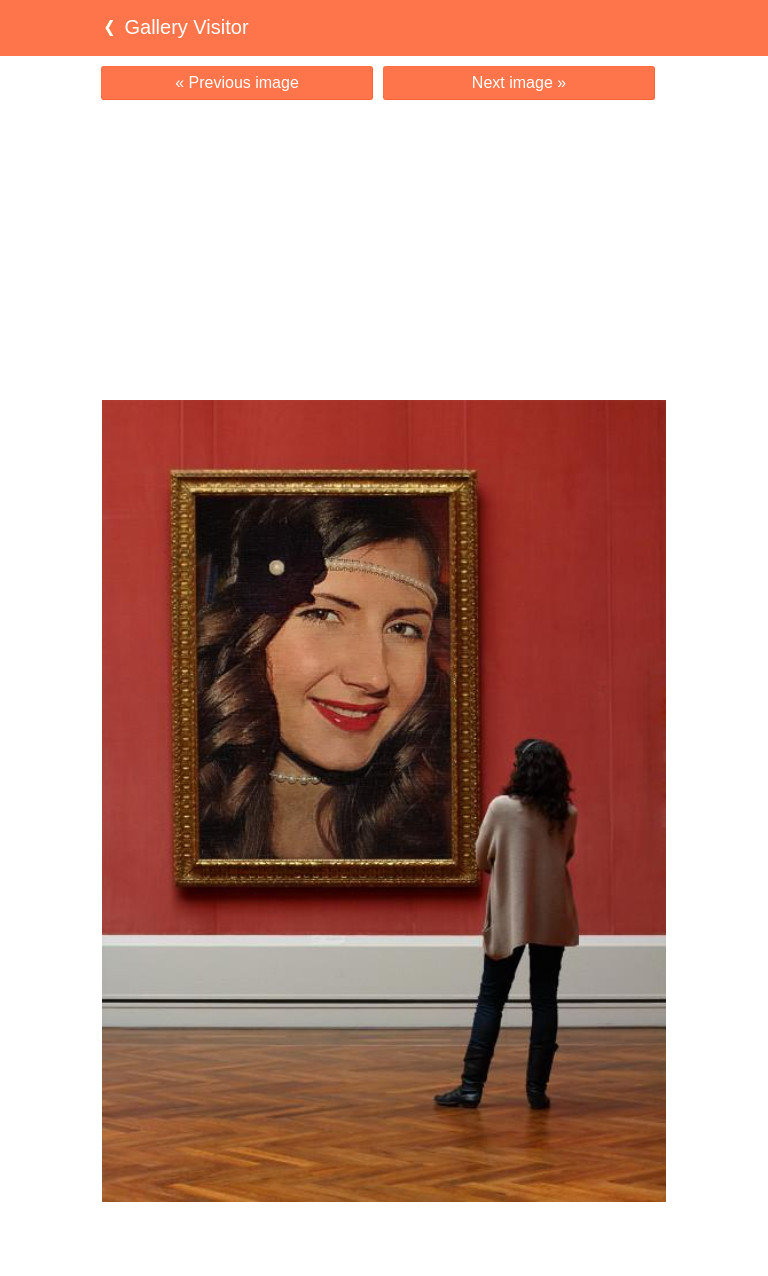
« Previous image (237, 82)
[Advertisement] (384, 250)
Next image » (519, 82)
